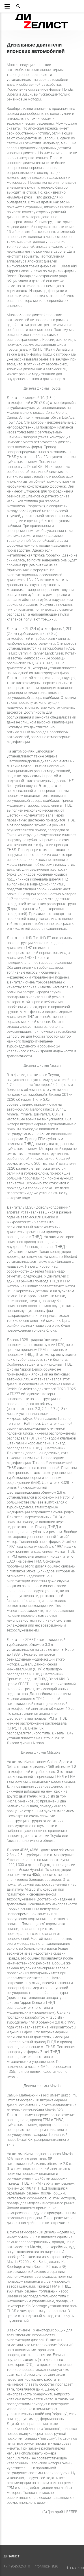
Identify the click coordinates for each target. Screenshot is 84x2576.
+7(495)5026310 (17, 2566)
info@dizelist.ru (46, 2566)
